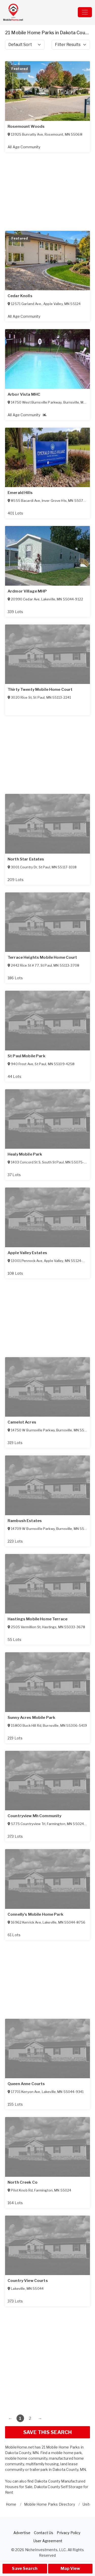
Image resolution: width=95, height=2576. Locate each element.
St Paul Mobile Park (26, 1056)
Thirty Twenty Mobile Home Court (40, 689)
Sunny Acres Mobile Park (31, 1717)
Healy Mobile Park (25, 1154)
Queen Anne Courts (26, 2084)
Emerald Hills (20, 492)
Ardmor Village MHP (27, 591)
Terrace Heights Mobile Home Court (42, 957)
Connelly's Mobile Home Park (35, 1914)
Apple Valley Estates (27, 1253)
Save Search (24, 2568)
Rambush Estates (25, 1520)
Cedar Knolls (20, 296)
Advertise (21, 2533)
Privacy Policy (68, 2533)
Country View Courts (28, 2280)
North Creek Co (22, 2182)
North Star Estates (26, 859)
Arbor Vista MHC (24, 394)
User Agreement (47, 2541)
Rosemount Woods (26, 126)
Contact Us (43, 2533)
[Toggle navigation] (85, 12)
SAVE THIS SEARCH (47, 2432)
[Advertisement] (47, 2358)
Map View (70, 2568)
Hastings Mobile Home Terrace (37, 1619)
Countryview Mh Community (34, 1816)
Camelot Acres (22, 1422)
